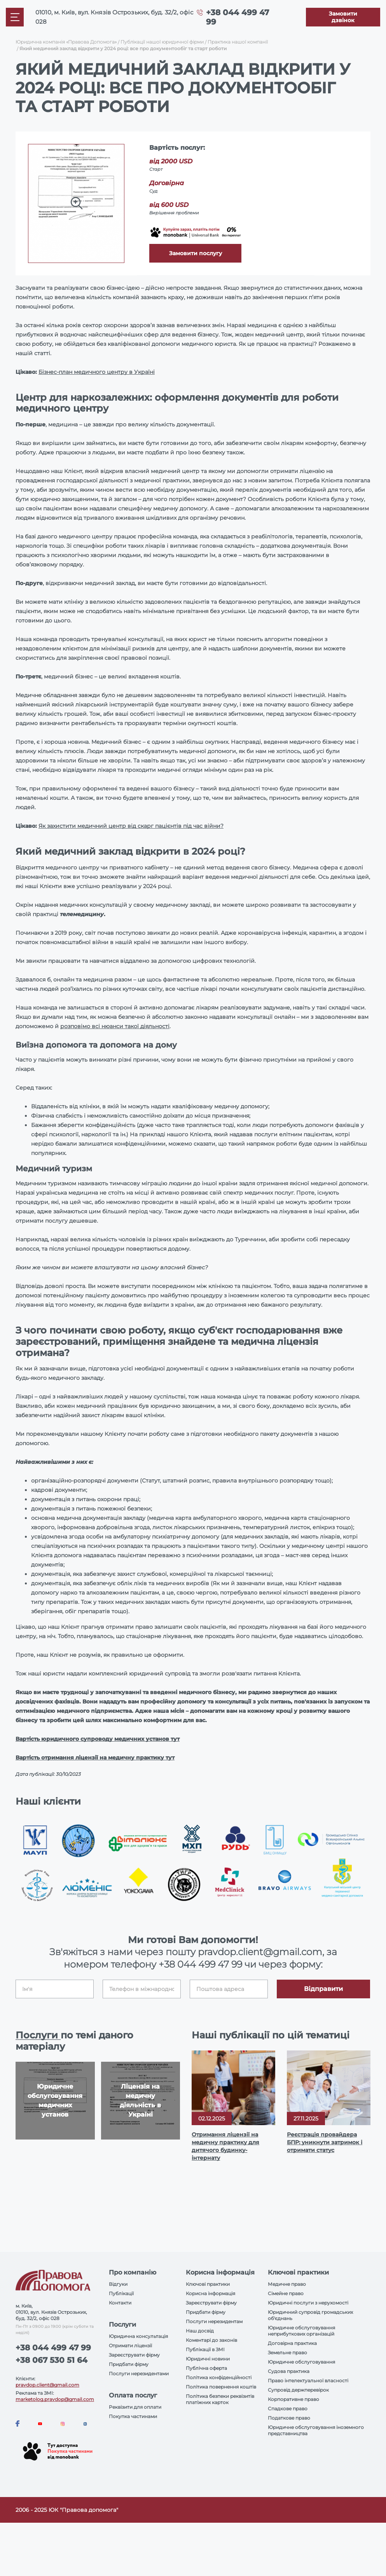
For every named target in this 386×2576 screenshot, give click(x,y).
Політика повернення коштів (221, 2387)
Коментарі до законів (211, 2340)
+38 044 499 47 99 (200, 1964)
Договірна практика (292, 2343)
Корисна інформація (210, 2293)
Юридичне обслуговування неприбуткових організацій (301, 2331)
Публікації (121, 2293)
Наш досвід (200, 2331)
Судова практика (288, 2371)
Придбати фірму (128, 2364)
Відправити (323, 1988)
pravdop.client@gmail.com (47, 2385)
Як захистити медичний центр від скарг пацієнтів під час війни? (131, 825)
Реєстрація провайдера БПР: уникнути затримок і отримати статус (324, 2142)
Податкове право (289, 2418)
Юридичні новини (208, 2359)
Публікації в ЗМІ (205, 2349)
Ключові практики (208, 2284)
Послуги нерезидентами (139, 2373)
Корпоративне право (293, 2399)
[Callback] (343, 17)
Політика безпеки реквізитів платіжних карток (220, 2399)
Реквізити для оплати (135, 2407)
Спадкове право (287, 2408)
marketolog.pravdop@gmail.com (55, 2399)
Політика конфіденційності (219, 2377)
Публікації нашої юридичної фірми (162, 42)
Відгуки (118, 2284)
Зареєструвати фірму (134, 2355)
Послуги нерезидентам (214, 2321)
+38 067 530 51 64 (51, 2360)
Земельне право (287, 2352)
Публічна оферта (206, 2368)
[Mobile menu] (15, 17)
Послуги (38, 2035)
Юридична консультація (138, 2336)
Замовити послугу (195, 253)
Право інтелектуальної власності (308, 2380)
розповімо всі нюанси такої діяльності (114, 1026)
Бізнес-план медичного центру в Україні (96, 371)
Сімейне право (286, 2293)
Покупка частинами (133, 2416)
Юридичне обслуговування (301, 2362)
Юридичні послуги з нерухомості (308, 2303)
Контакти (120, 2303)
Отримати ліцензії (130, 2345)
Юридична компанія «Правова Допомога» (66, 42)
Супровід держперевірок (298, 2390)
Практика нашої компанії (238, 42)
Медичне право (287, 2284)
